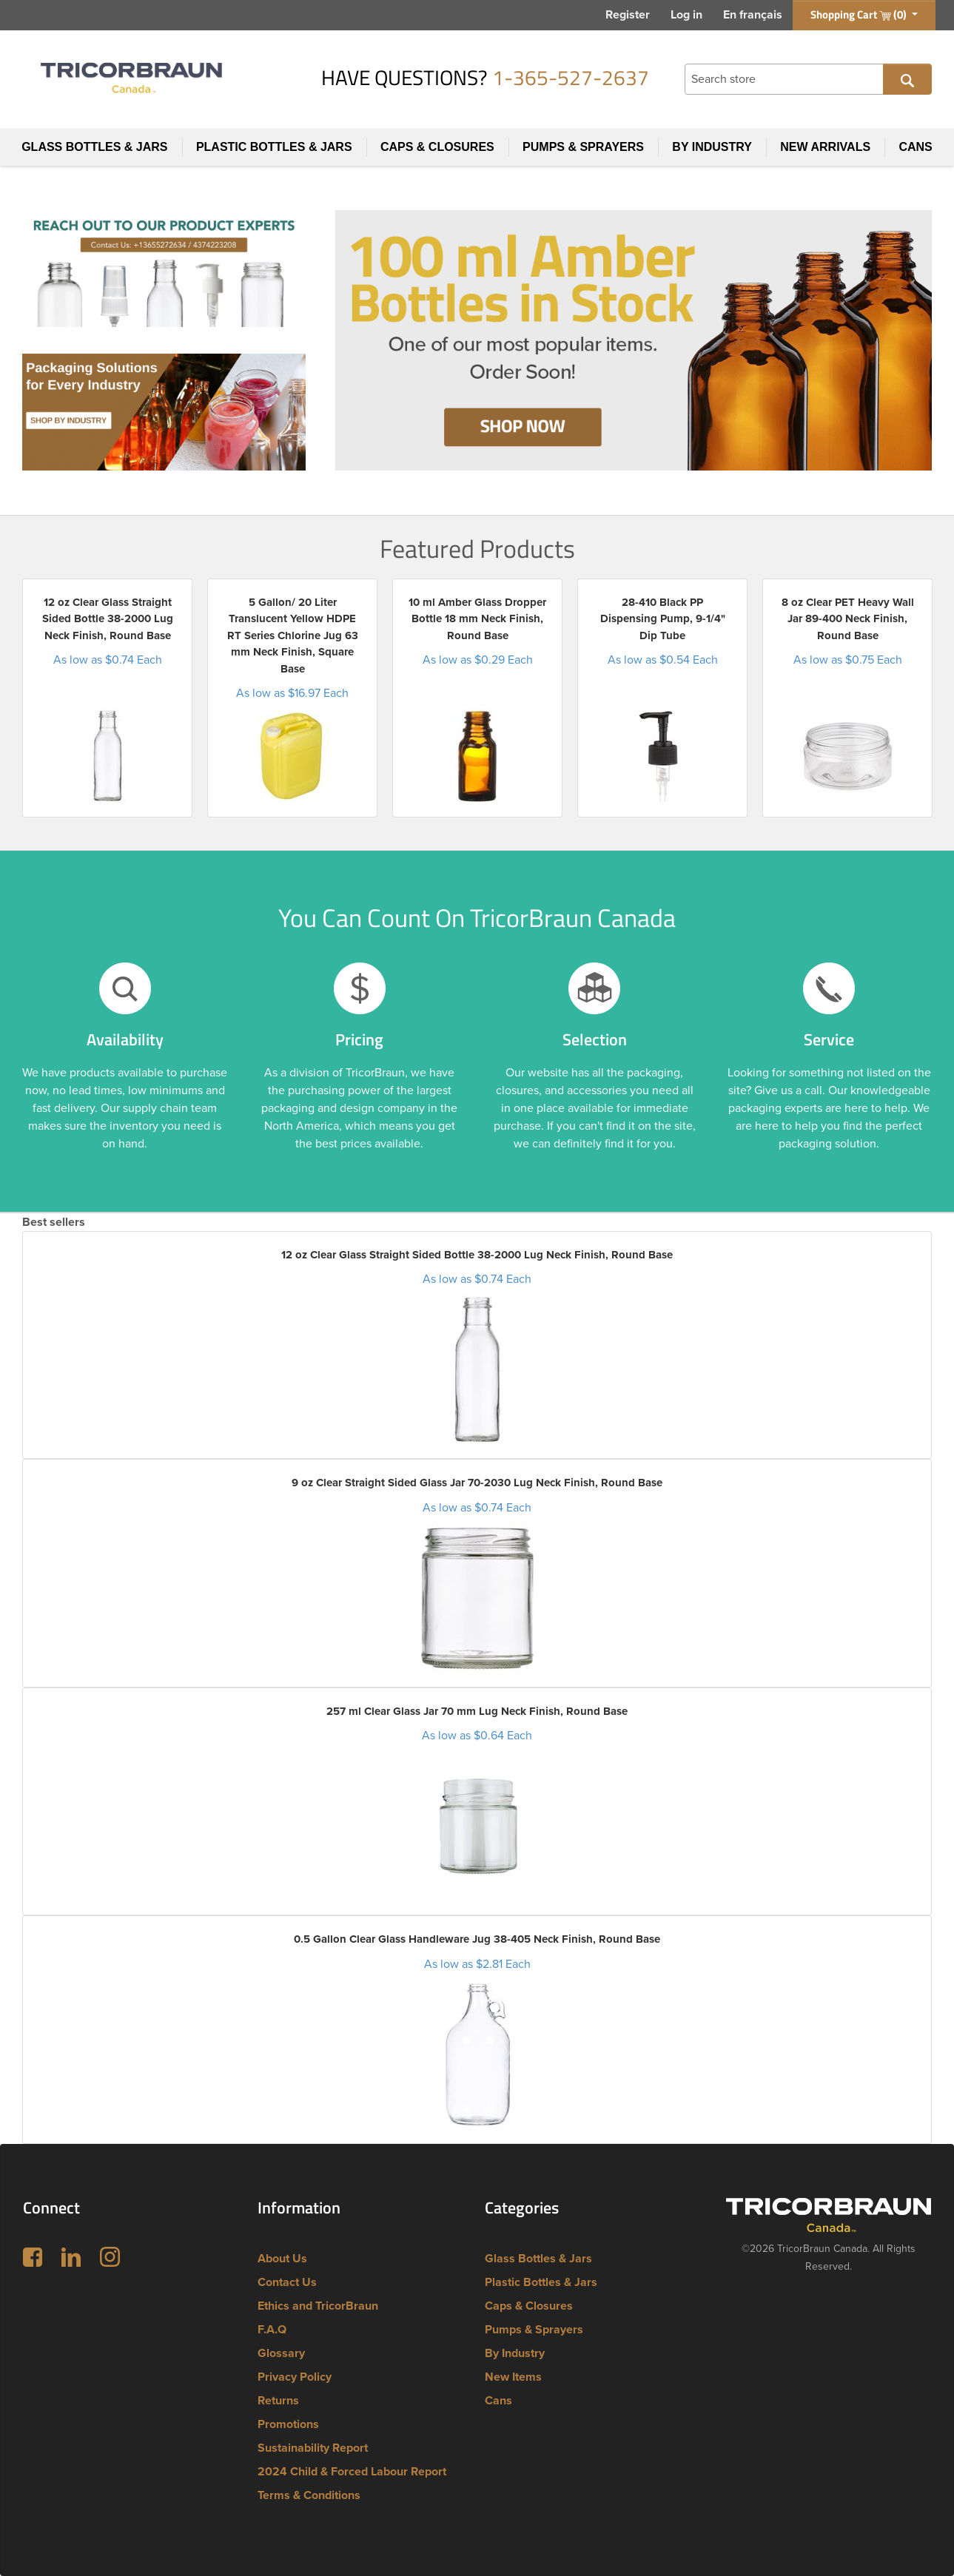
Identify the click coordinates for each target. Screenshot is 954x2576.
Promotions (288, 2424)
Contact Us (287, 2282)
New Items (513, 2377)
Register (627, 14)
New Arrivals (825, 147)
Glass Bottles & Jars (94, 147)
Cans (915, 147)
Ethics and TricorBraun (318, 2306)
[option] (107, 698)
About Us (282, 2258)
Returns (278, 2400)
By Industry (712, 147)
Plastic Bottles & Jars (274, 147)
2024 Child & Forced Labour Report (352, 2471)
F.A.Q (272, 2329)
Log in (686, 14)
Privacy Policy (295, 2377)
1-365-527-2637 (570, 77)
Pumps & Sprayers (583, 147)
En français (752, 14)
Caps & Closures (437, 147)
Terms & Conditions (309, 2495)
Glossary (281, 2353)
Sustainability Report (313, 2448)
